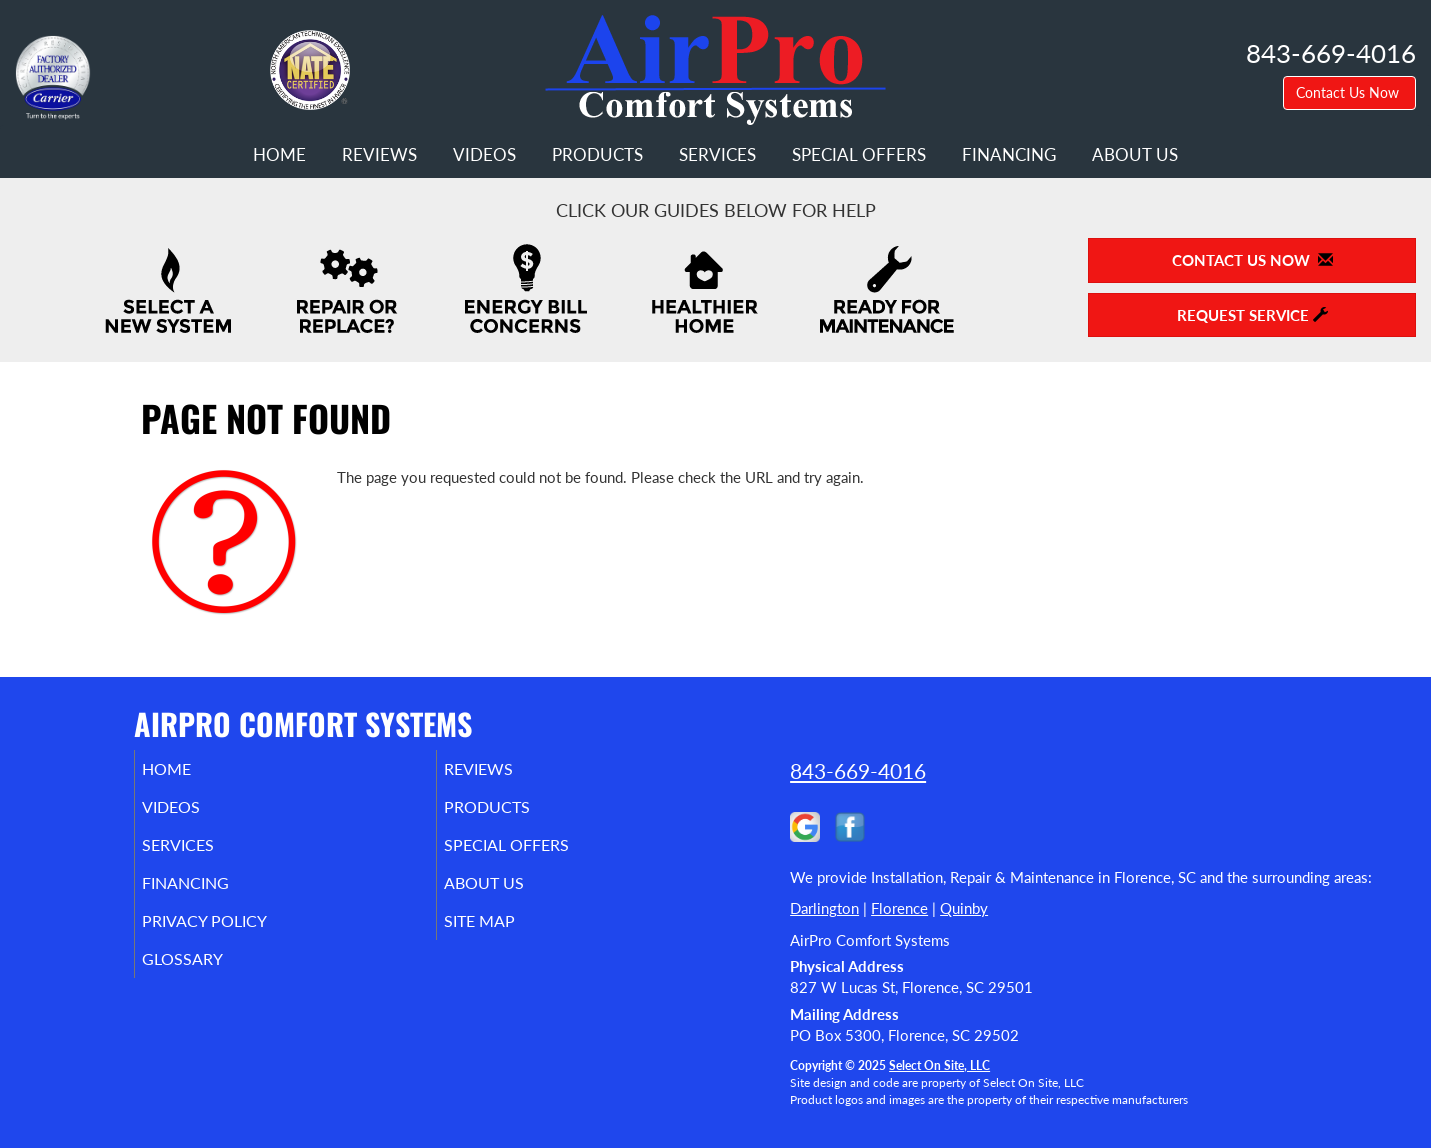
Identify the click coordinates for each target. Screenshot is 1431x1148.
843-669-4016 (858, 770)
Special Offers (859, 155)
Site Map (507, 939)
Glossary (209, 981)
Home (279, 155)
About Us (1135, 155)
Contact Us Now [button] (1349, 92)
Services (717, 155)
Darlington (824, 908)
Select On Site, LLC (939, 1065)
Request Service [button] (1252, 315)
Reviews (379, 155)
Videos (484, 155)
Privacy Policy (234, 939)
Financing (1009, 155)
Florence (899, 908)
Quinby (964, 908)
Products (597, 155)
